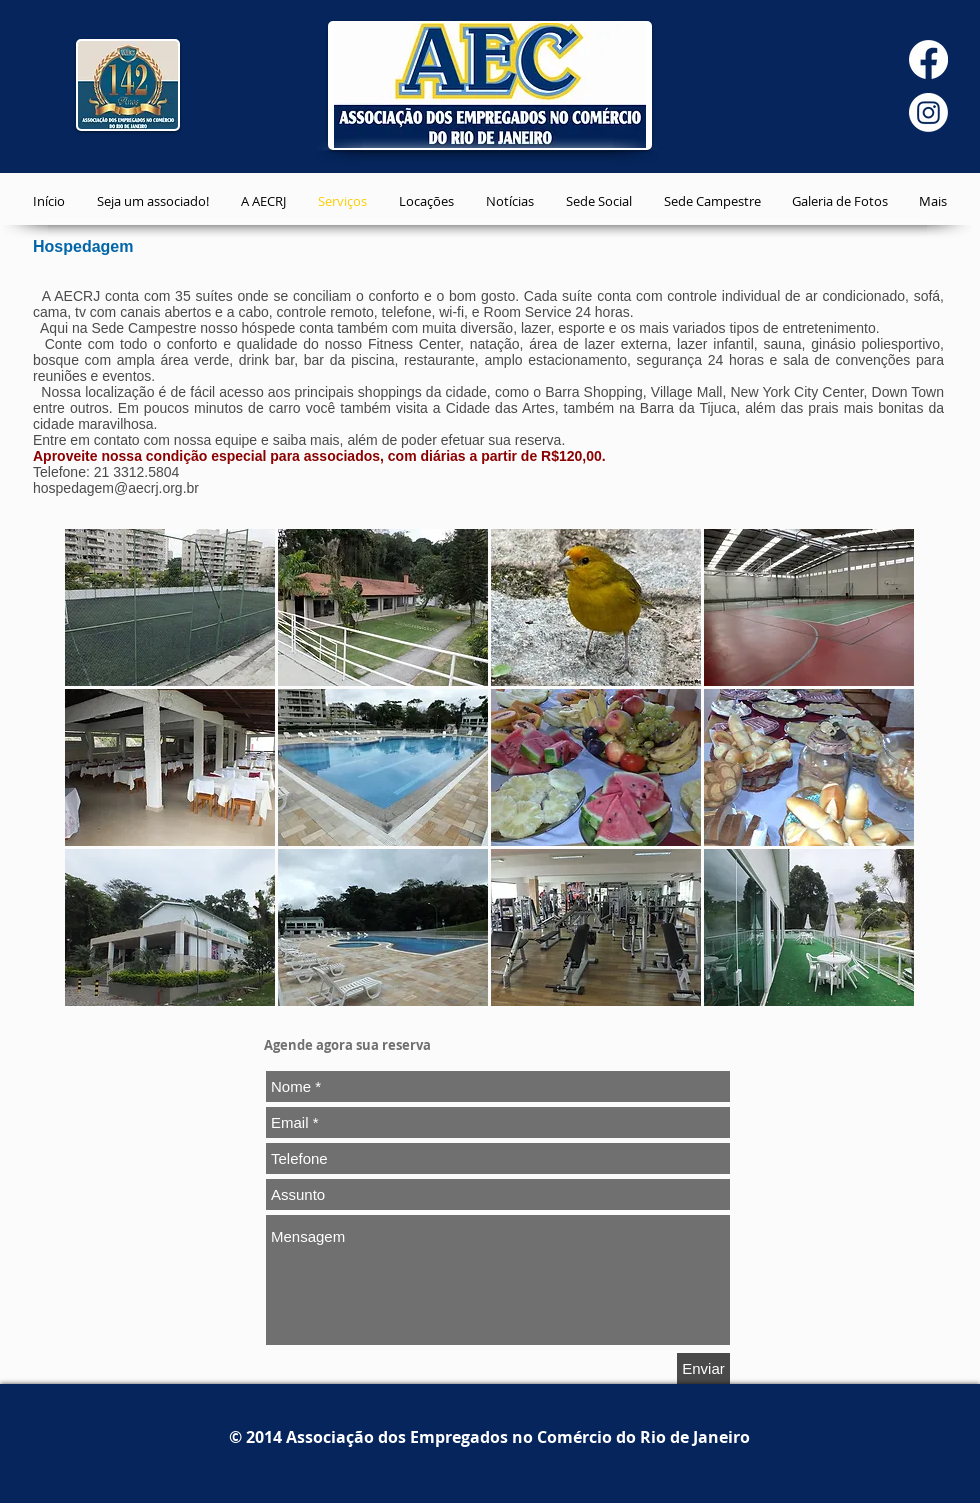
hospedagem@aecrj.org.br (116, 488)
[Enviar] (703, 1368)
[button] (170, 607)
